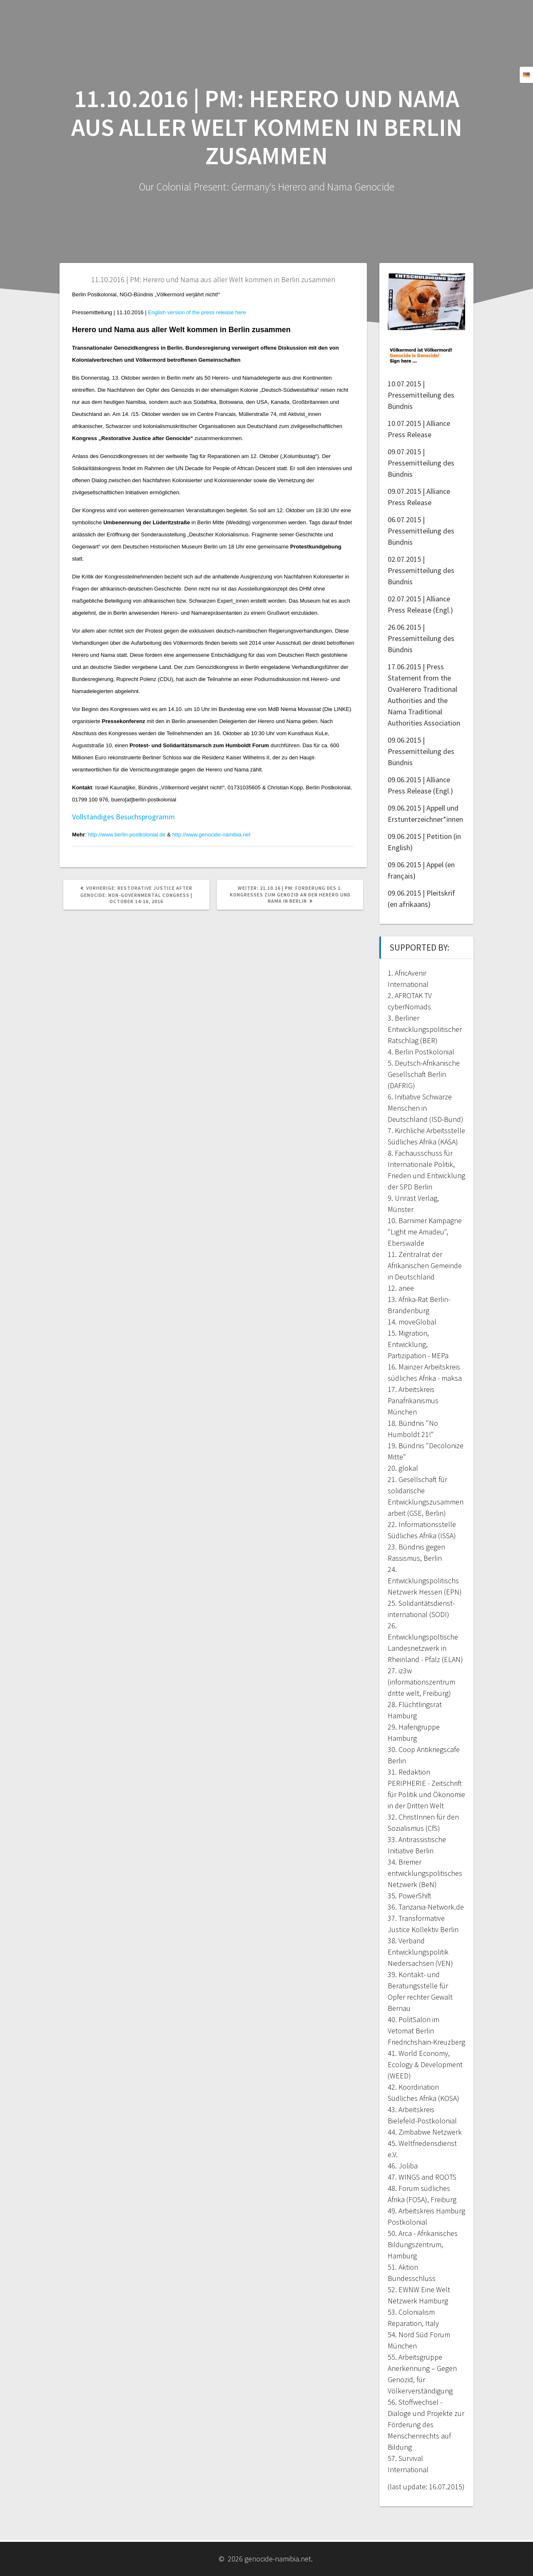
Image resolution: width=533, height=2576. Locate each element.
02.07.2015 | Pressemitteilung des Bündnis (421, 570)
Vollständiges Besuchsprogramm (123, 816)
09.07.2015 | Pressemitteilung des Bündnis (421, 463)
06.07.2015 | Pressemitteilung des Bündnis (421, 531)
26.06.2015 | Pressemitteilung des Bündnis (421, 638)
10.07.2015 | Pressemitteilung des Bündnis (421, 395)
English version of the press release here (197, 312)
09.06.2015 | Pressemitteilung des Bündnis (421, 751)
